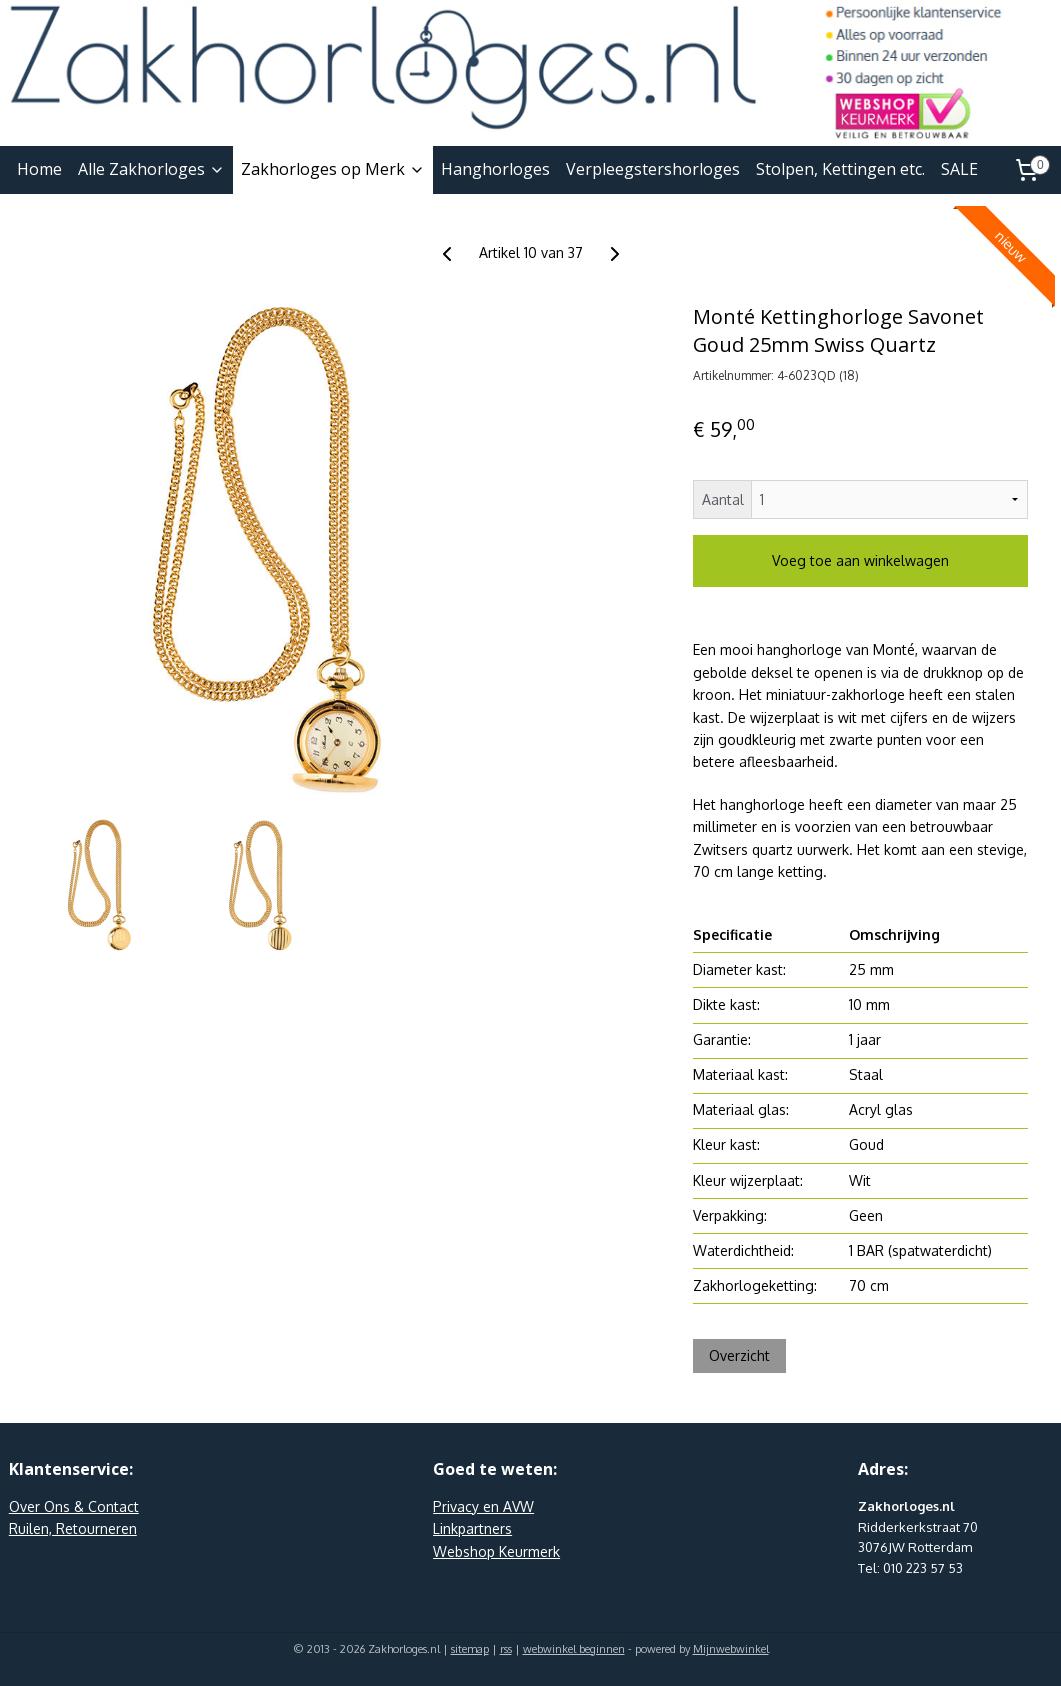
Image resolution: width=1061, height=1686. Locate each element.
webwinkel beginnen (574, 1649)
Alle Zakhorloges (151, 169)
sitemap (470, 1649)
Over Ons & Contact (74, 1506)
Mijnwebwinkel (731, 1649)
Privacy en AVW (483, 1506)
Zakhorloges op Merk (333, 169)
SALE (959, 169)
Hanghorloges (495, 169)
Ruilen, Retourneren (73, 1528)
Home (39, 169)
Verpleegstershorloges (653, 169)
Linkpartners (472, 1528)
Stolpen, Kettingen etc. (840, 169)
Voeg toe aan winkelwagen (860, 560)
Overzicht (739, 1355)
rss (506, 1649)
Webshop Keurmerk (496, 1551)
